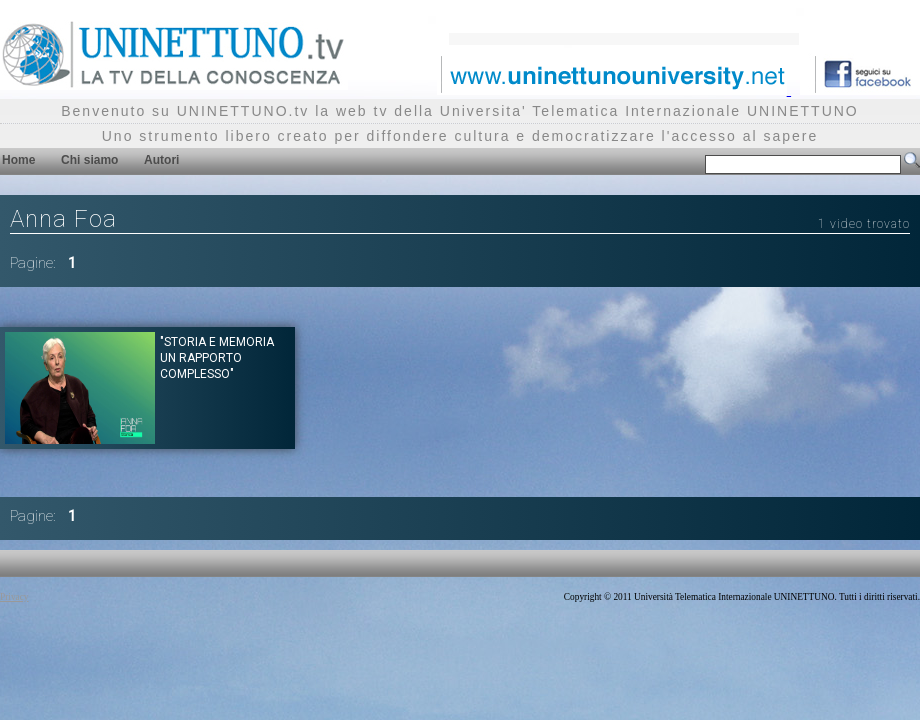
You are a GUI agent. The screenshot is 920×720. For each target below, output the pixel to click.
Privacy (14, 597)
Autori (161, 160)
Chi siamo (89, 160)
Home (18, 160)
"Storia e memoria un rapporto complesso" (217, 358)
